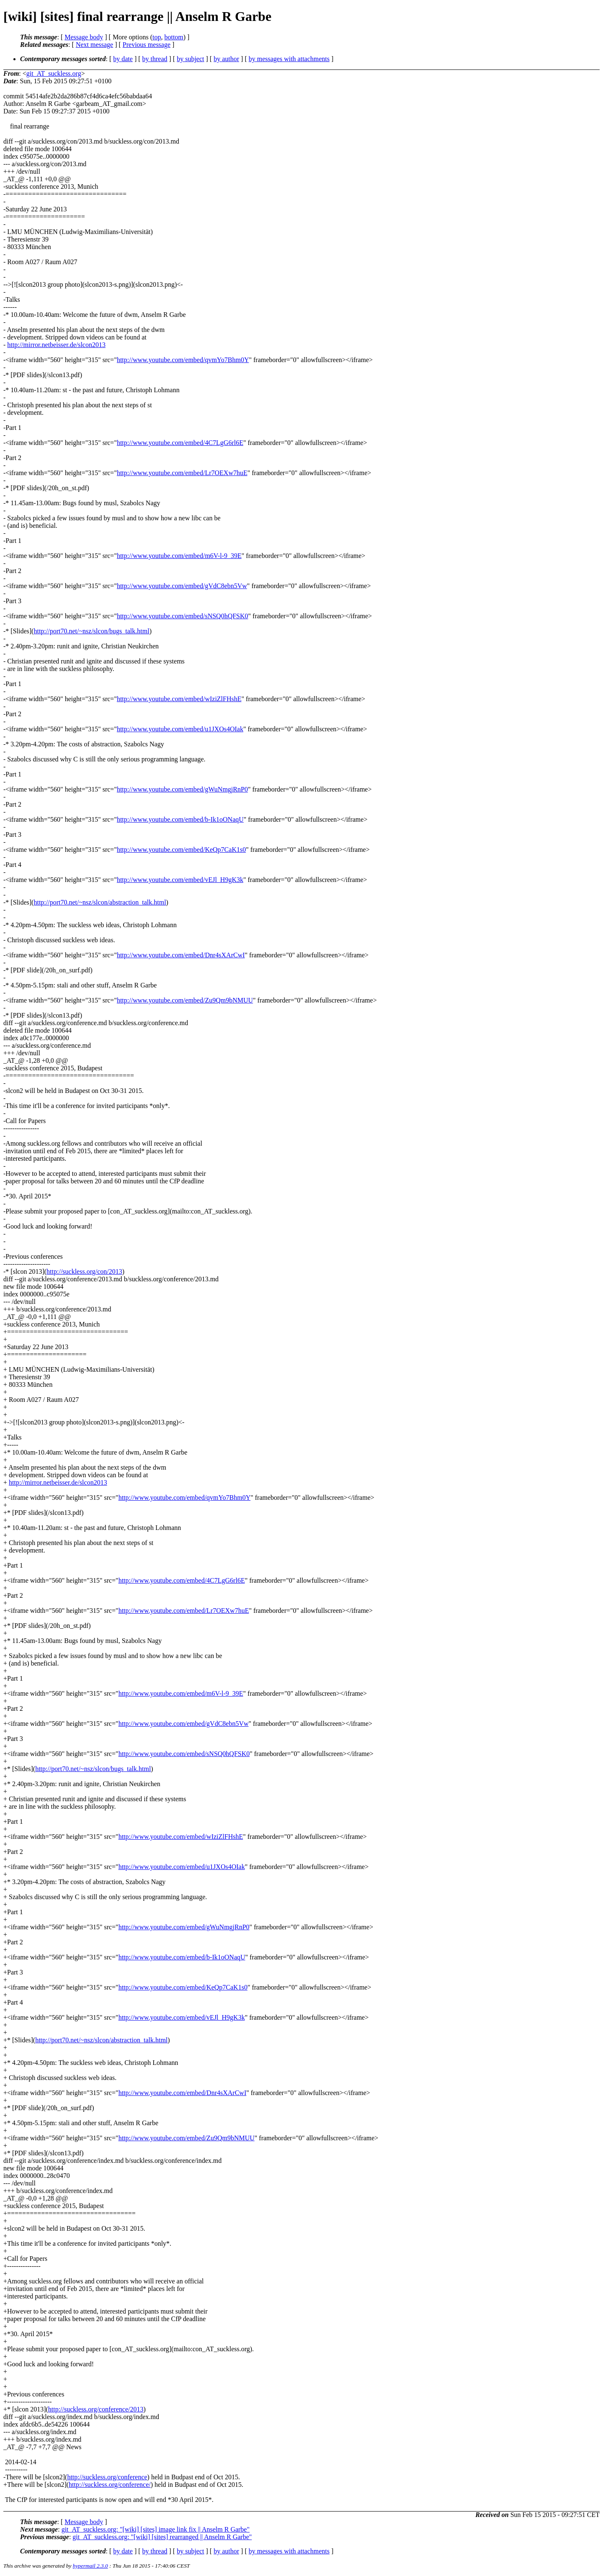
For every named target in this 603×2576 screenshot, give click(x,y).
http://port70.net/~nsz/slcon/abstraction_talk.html (100, 902)
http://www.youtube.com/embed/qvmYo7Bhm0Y (183, 359)
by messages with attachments (289, 58)
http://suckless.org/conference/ (110, 2484)
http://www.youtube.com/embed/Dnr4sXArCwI (181, 955)
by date (123, 58)
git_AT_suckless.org (53, 73)
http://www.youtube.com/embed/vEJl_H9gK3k (180, 879)
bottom (173, 37)
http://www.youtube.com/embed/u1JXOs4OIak (180, 729)
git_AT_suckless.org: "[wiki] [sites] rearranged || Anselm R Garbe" (162, 2536)
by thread (155, 58)
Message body (83, 37)
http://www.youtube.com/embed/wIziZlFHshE (179, 698)
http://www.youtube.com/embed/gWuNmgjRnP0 (182, 789)
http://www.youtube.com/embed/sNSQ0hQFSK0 (182, 616)
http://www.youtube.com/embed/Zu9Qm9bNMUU (185, 1000)
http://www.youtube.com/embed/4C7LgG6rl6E (180, 442)
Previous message (146, 44)
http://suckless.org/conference (107, 2477)
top (156, 37)
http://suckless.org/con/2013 (84, 1271)
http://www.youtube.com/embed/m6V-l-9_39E (179, 555)
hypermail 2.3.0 (90, 2566)
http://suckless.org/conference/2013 (96, 2409)
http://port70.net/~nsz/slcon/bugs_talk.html (91, 631)
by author (226, 58)
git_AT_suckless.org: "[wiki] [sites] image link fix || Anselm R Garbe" (156, 2529)
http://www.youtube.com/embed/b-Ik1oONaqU (180, 819)
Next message (94, 44)
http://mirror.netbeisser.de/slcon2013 (56, 344)
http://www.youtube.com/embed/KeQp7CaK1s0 (181, 849)
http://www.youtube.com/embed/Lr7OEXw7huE (182, 472)
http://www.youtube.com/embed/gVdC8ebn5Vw (182, 585)
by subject (190, 58)
